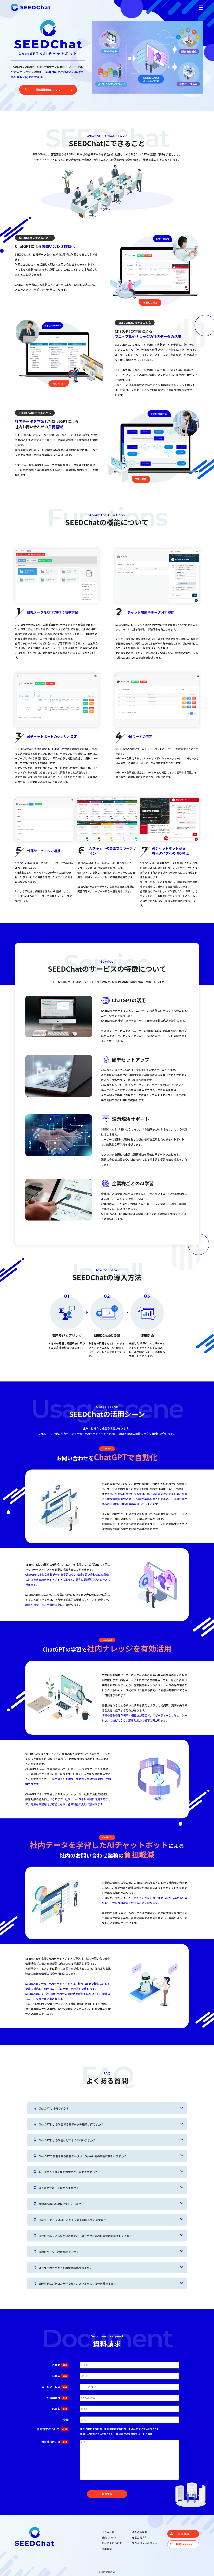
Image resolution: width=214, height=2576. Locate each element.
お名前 (60, 2365)
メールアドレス (54, 2387)
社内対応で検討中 (92, 2429)
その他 (148, 2434)
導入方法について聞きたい (145, 2429)
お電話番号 (57, 2398)
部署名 (60, 2409)
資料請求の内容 (54, 2442)
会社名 (60, 2376)
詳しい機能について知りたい (98, 2434)
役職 (65, 2420)
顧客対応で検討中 (116, 2429)
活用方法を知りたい (129, 2434)
